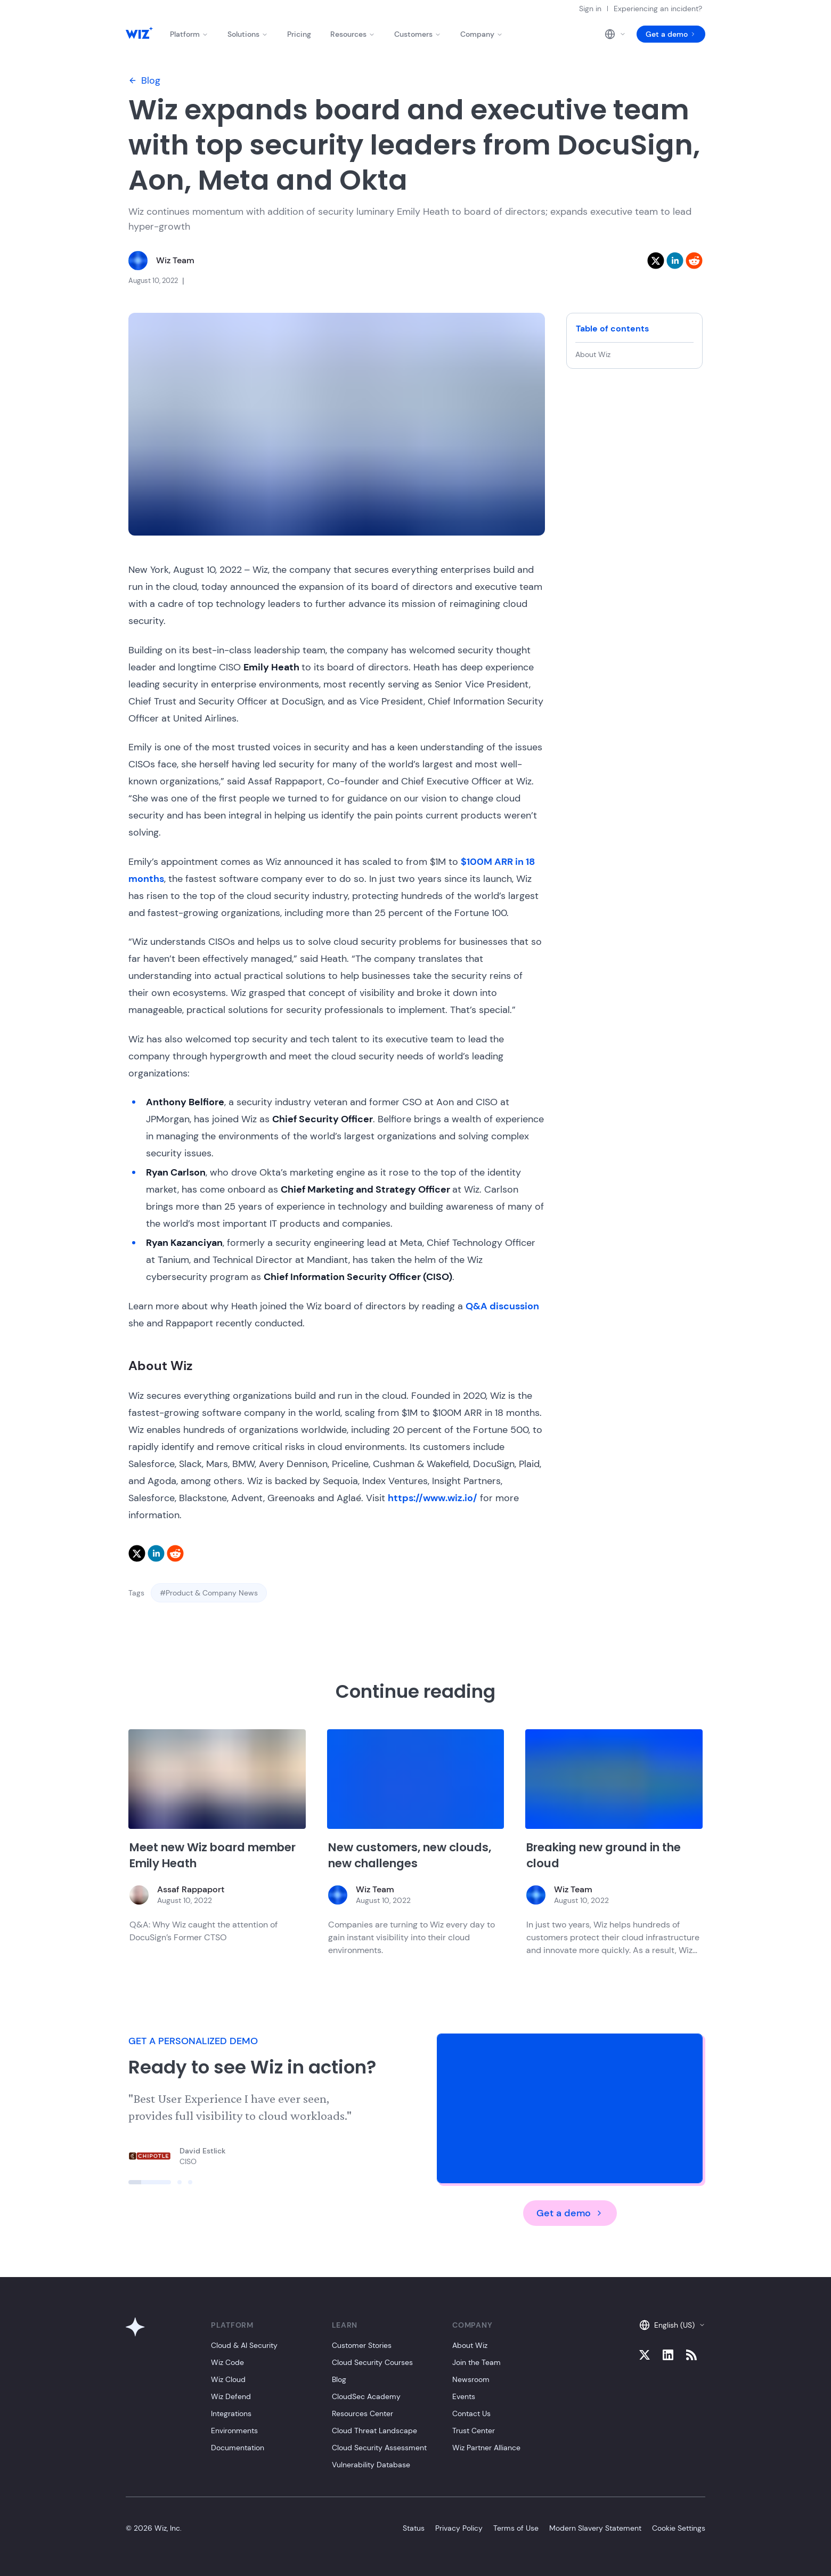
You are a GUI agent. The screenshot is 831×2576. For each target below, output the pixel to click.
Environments (234, 2430)
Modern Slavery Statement (595, 2528)
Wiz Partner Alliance (486, 2447)
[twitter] (655, 260)
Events (463, 2396)
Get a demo (671, 34)
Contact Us (471, 2413)
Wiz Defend (231, 2396)
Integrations (231, 2413)
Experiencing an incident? (658, 8)
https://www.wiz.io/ (432, 1498)
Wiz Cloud (228, 2379)
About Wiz (592, 354)
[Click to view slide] (149, 2182)
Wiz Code (227, 2362)
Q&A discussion (502, 1306)
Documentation (237, 2447)
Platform (189, 34)
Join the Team (476, 2362)
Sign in (590, 8)
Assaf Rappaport (190, 1889)
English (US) (672, 2325)
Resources (352, 34)
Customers (417, 34)
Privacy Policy (459, 2528)
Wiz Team (175, 260)
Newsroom (471, 2379)
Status (414, 2528)
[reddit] (694, 260)
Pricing (299, 34)
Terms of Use (516, 2528)
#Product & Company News (209, 1593)
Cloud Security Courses (372, 2362)
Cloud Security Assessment (379, 2447)
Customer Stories (362, 2345)
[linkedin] (674, 260)
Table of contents (612, 328)
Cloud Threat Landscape (374, 2430)
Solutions (247, 34)
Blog (144, 80)
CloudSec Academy (366, 2396)
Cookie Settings (678, 2528)
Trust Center (473, 2430)
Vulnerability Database (371, 2464)
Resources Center (362, 2413)
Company (481, 34)
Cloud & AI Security (244, 2345)
